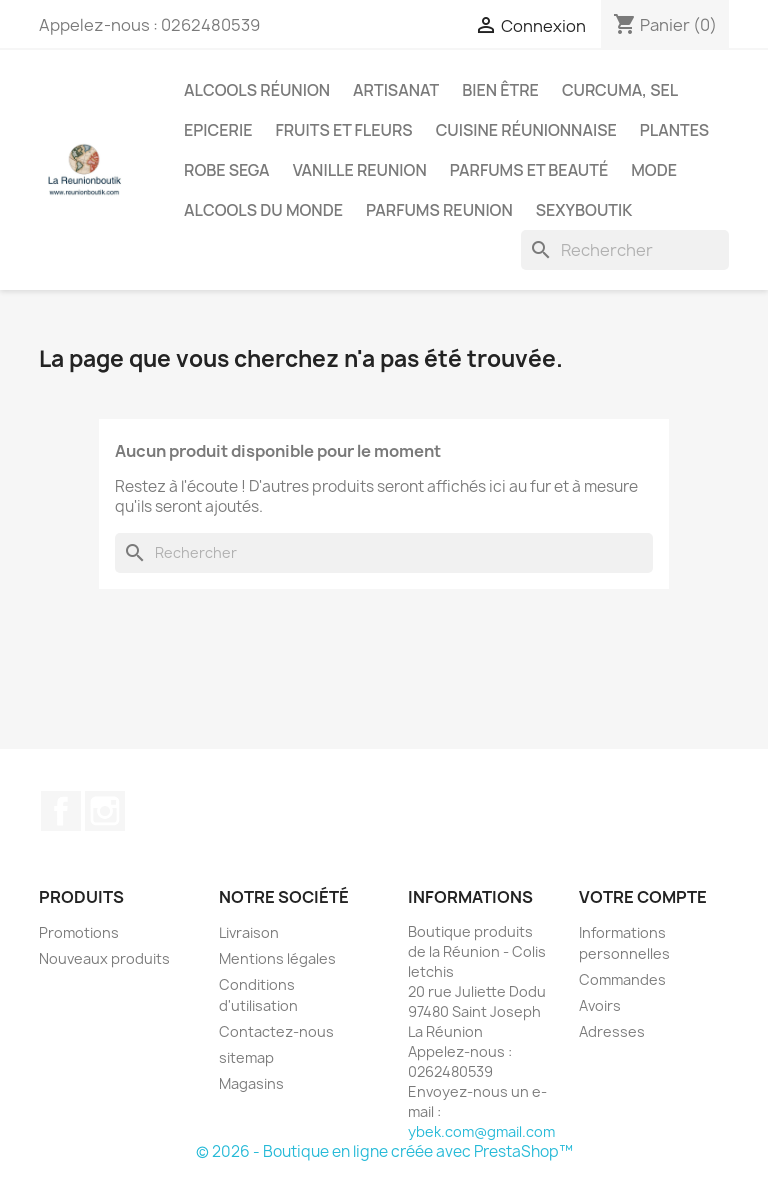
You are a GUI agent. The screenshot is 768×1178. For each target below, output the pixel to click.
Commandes (622, 979)
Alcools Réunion (257, 90)
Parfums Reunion (439, 210)
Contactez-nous (276, 1031)
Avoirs (600, 1005)
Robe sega (227, 170)
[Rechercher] (625, 250)
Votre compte (643, 897)
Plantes (674, 130)
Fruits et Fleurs (343, 130)
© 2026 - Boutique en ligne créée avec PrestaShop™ (384, 1151)
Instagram (105, 811)
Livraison (249, 932)
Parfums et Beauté (529, 170)
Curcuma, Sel (620, 90)
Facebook (61, 811)
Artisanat (396, 90)
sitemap (246, 1057)
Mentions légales (277, 958)
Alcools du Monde (263, 210)
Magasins (251, 1083)
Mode (654, 170)
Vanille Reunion (360, 170)
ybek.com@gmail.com (481, 1131)
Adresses (612, 1031)
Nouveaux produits (104, 958)
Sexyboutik (584, 210)
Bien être (500, 90)
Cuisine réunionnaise (526, 130)
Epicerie (218, 130)
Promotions (79, 932)
